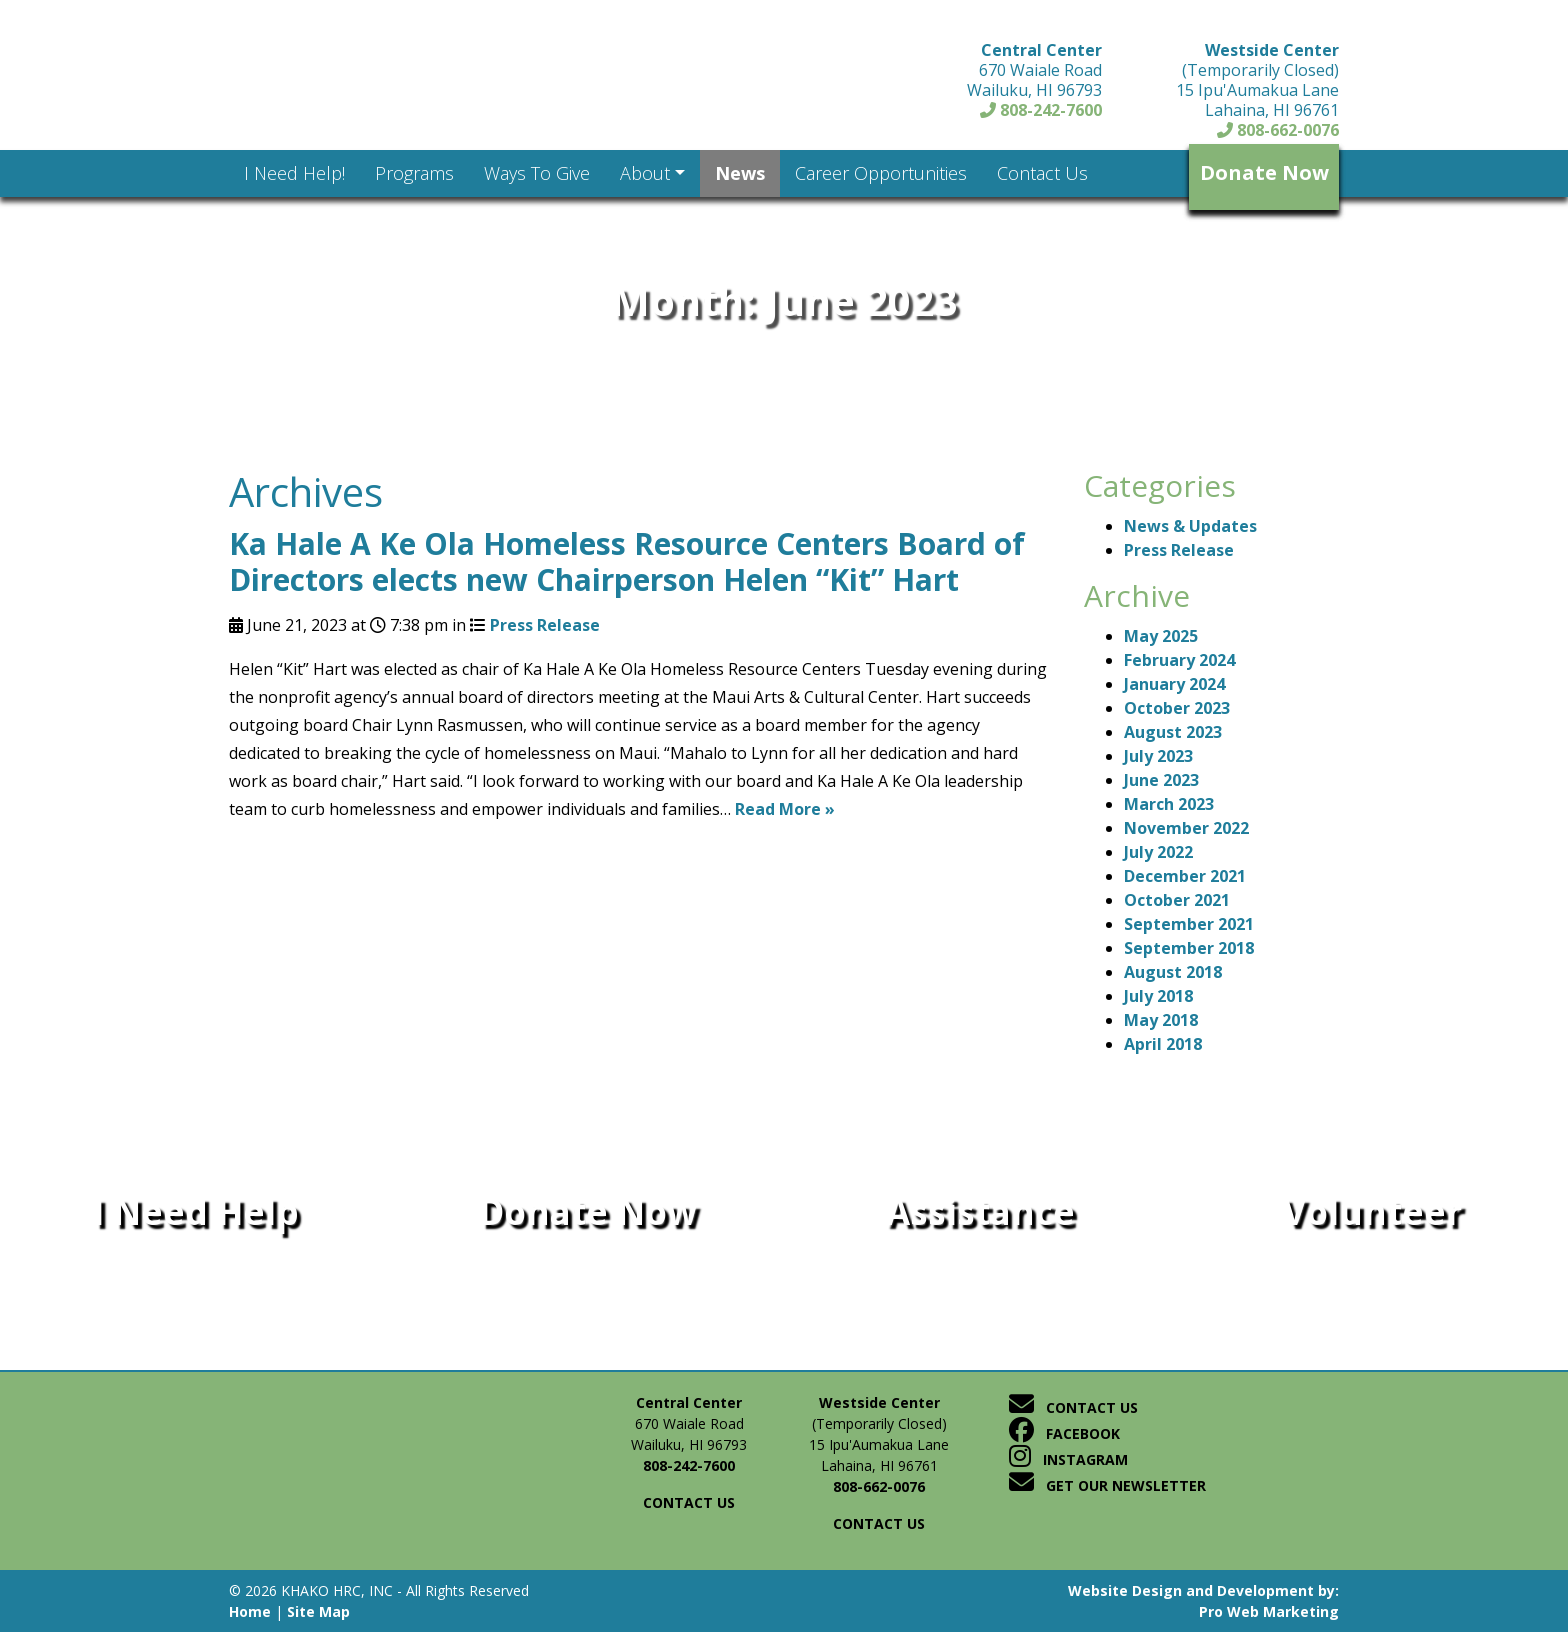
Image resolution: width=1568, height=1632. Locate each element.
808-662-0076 (1278, 130)
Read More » (785, 809)
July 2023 (1158, 756)
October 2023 (1177, 708)
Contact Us (1073, 1407)
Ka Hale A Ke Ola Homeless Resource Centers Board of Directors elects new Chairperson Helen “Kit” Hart (627, 561)
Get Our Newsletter (1107, 1485)
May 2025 (1161, 636)
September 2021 (1189, 924)
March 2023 (1169, 804)
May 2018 (1161, 1020)
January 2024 (1174, 684)
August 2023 (1173, 732)
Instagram (1068, 1459)
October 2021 (1177, 900)
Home (250, 1611)
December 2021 (1185, 876)
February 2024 (1179, 660)
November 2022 (1186, 828)
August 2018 (1173, 972)
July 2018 (1158, 996)
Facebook (1064, 1433)
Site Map (318, 1611)
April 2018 (1163, 1044)
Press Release (545, 625)
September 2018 (1189, 948)
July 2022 (1158, 852)
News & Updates (1190, 526)
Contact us (689, 1502)
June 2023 (1161, 780)
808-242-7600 (1041, 110)
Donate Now (1264, 172)
